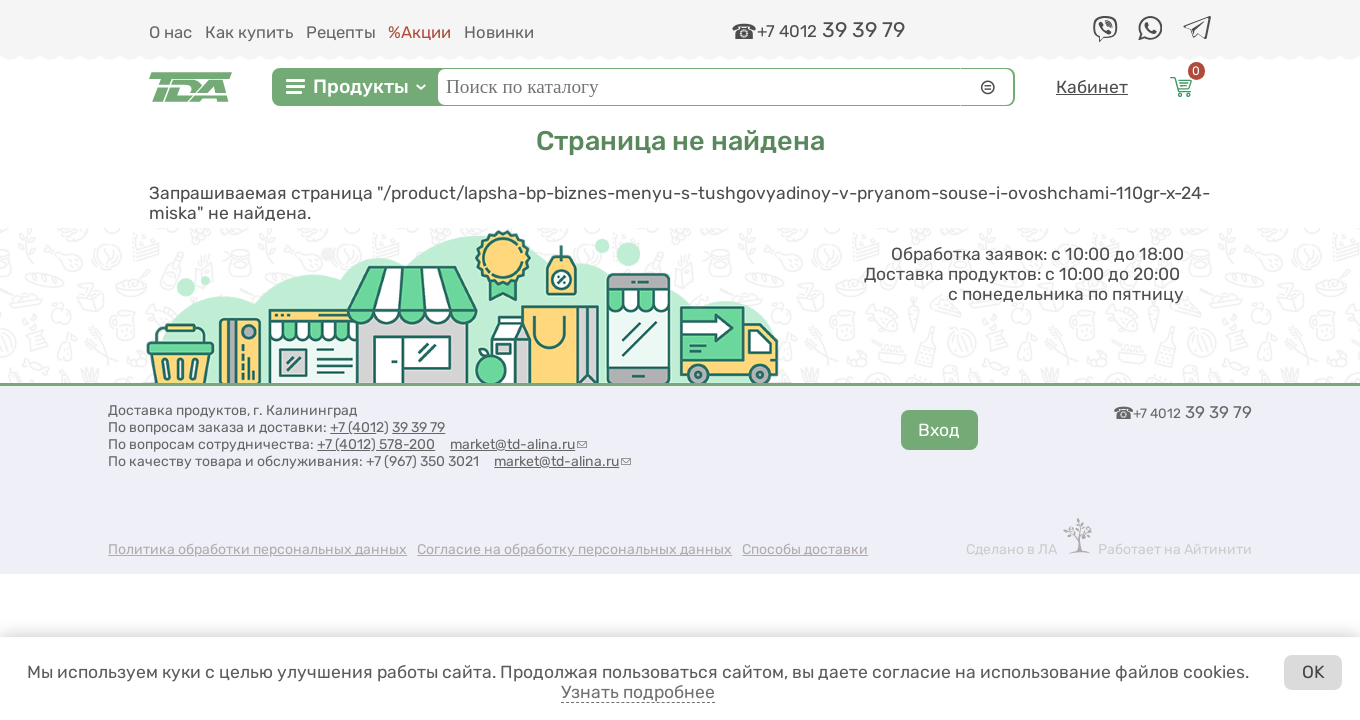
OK (1313, 672)
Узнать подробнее (638, 692)
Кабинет (1092, 87)
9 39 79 (422, 427)
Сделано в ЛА (1011, 549)
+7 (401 (353, 427)
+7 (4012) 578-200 (376, 444)
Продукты (361, 86)
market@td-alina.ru (518, 444)
